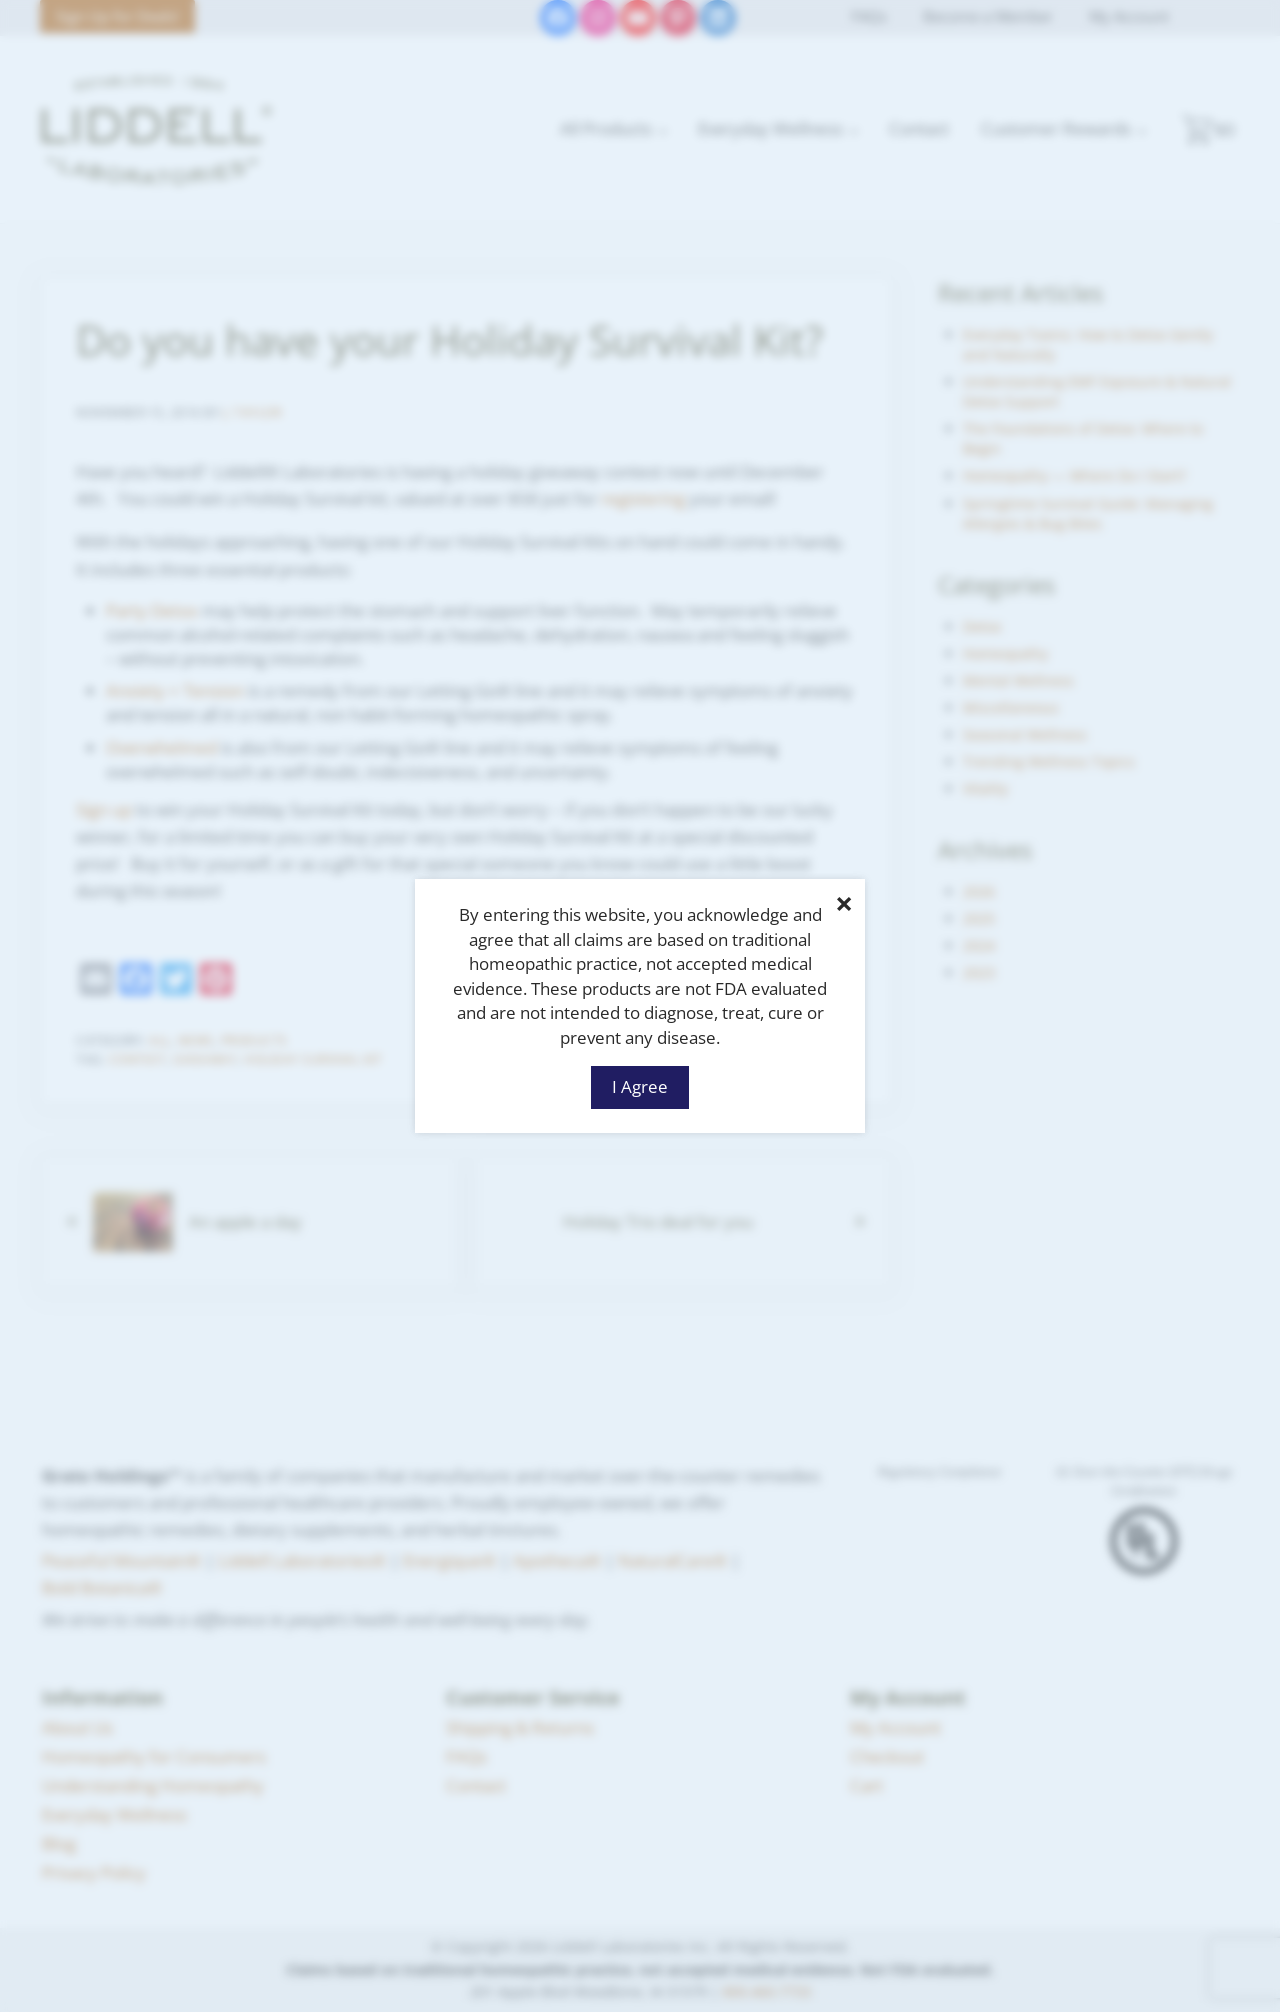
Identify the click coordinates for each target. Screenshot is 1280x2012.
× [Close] (844, 903)
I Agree (640, 1086)
